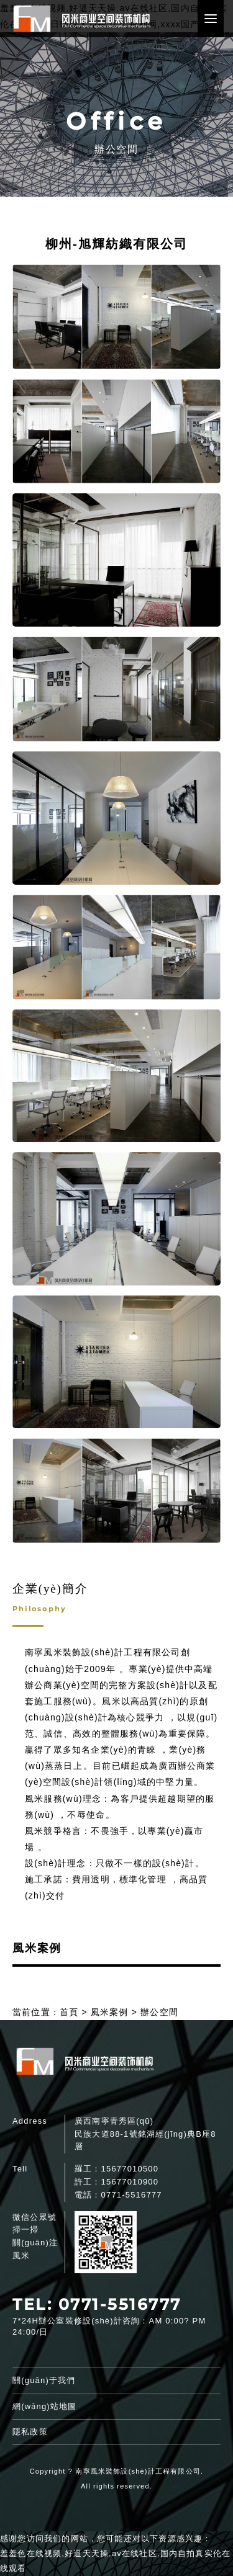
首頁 (69, 2012)
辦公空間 (159, 2012)
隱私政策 (30, 2431)
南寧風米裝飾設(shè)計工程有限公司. (139, 2471)
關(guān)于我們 (43, 2380)
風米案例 (110, 2012)
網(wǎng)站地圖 (44, 2406)
